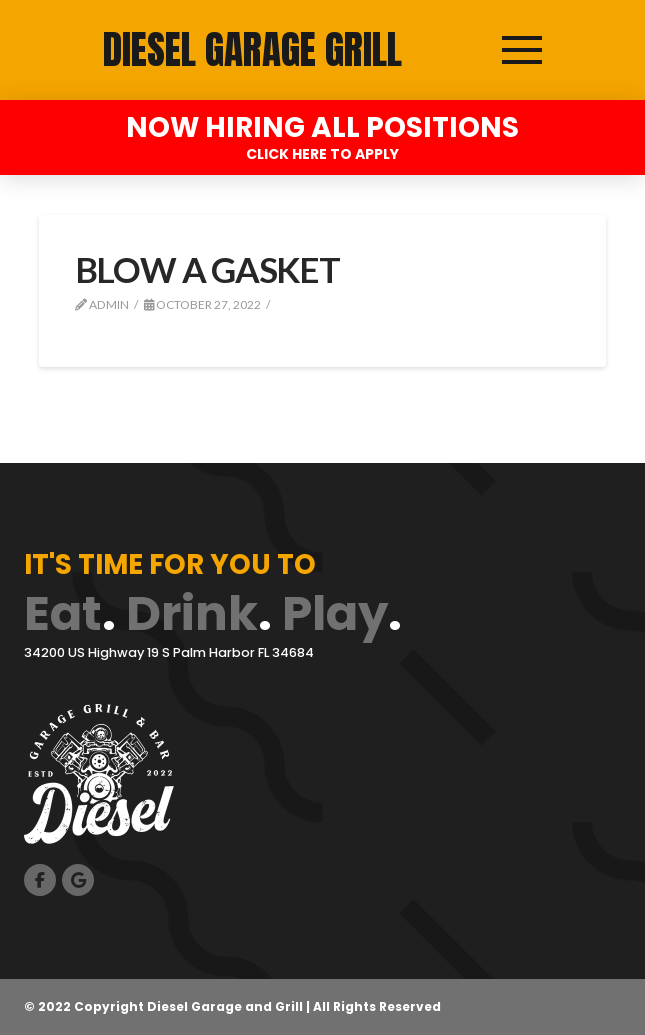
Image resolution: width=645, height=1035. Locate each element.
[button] (522, 50)
